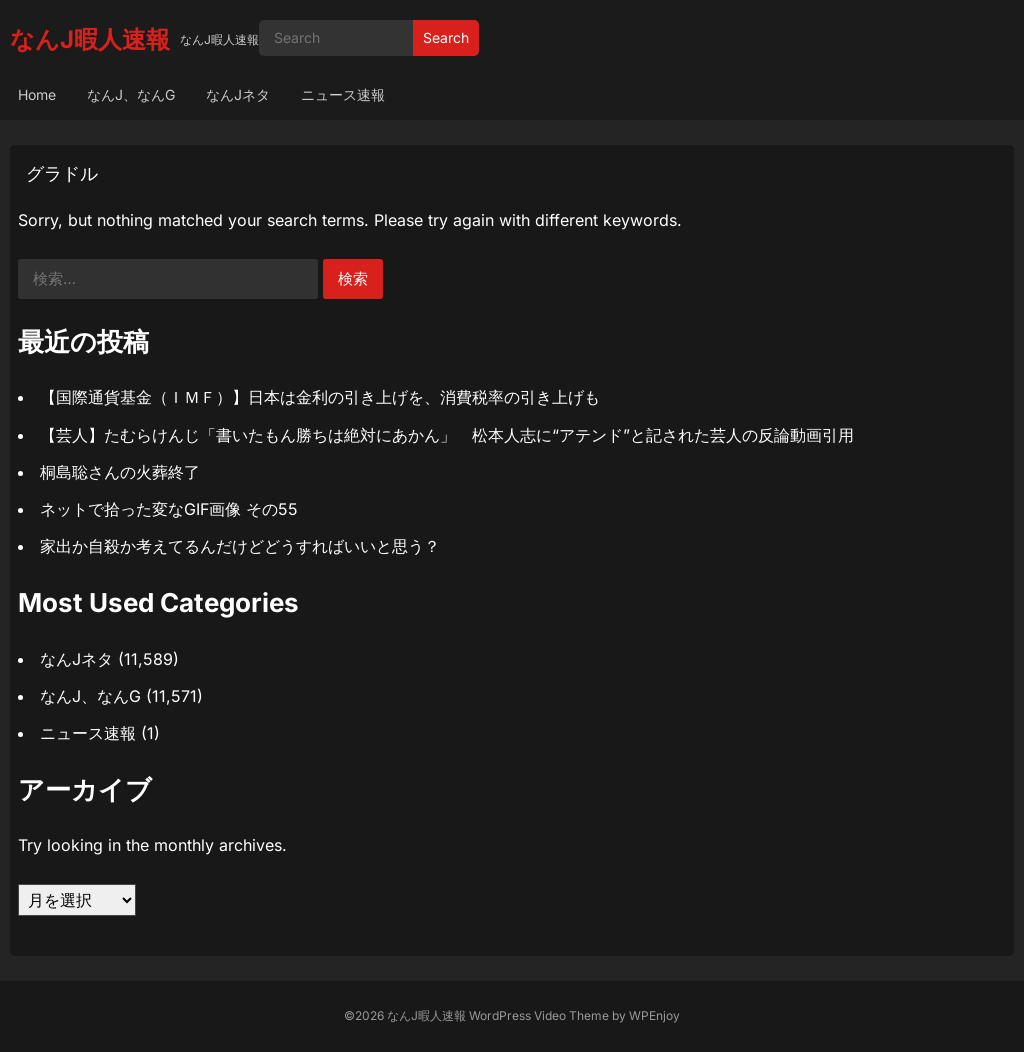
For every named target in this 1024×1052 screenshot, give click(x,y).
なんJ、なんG (131, 94)
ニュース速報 (343, 94)
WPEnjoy (654, 1015)
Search (446, 37)
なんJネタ (238, 94)
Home (37, 94)
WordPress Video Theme (539, 1015)
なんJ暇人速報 (90, 39)
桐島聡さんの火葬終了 (120, 472)
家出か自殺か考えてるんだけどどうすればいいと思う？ (240, 546)
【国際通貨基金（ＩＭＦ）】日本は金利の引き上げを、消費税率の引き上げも (320, 397)
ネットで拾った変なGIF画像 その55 (169, 509)
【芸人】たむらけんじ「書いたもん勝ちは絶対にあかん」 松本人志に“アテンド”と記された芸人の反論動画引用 (447, 435)
